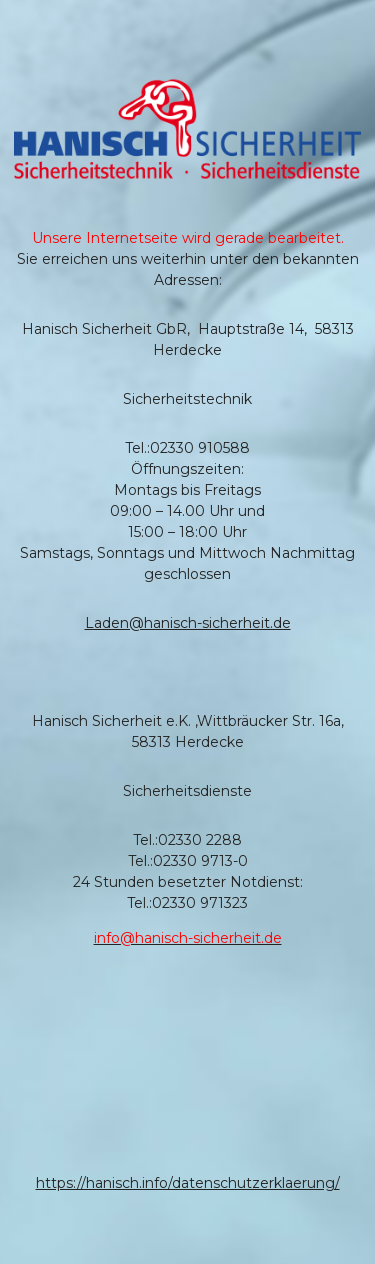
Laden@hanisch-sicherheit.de (188, 623)
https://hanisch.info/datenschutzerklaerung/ (188, 1183)
